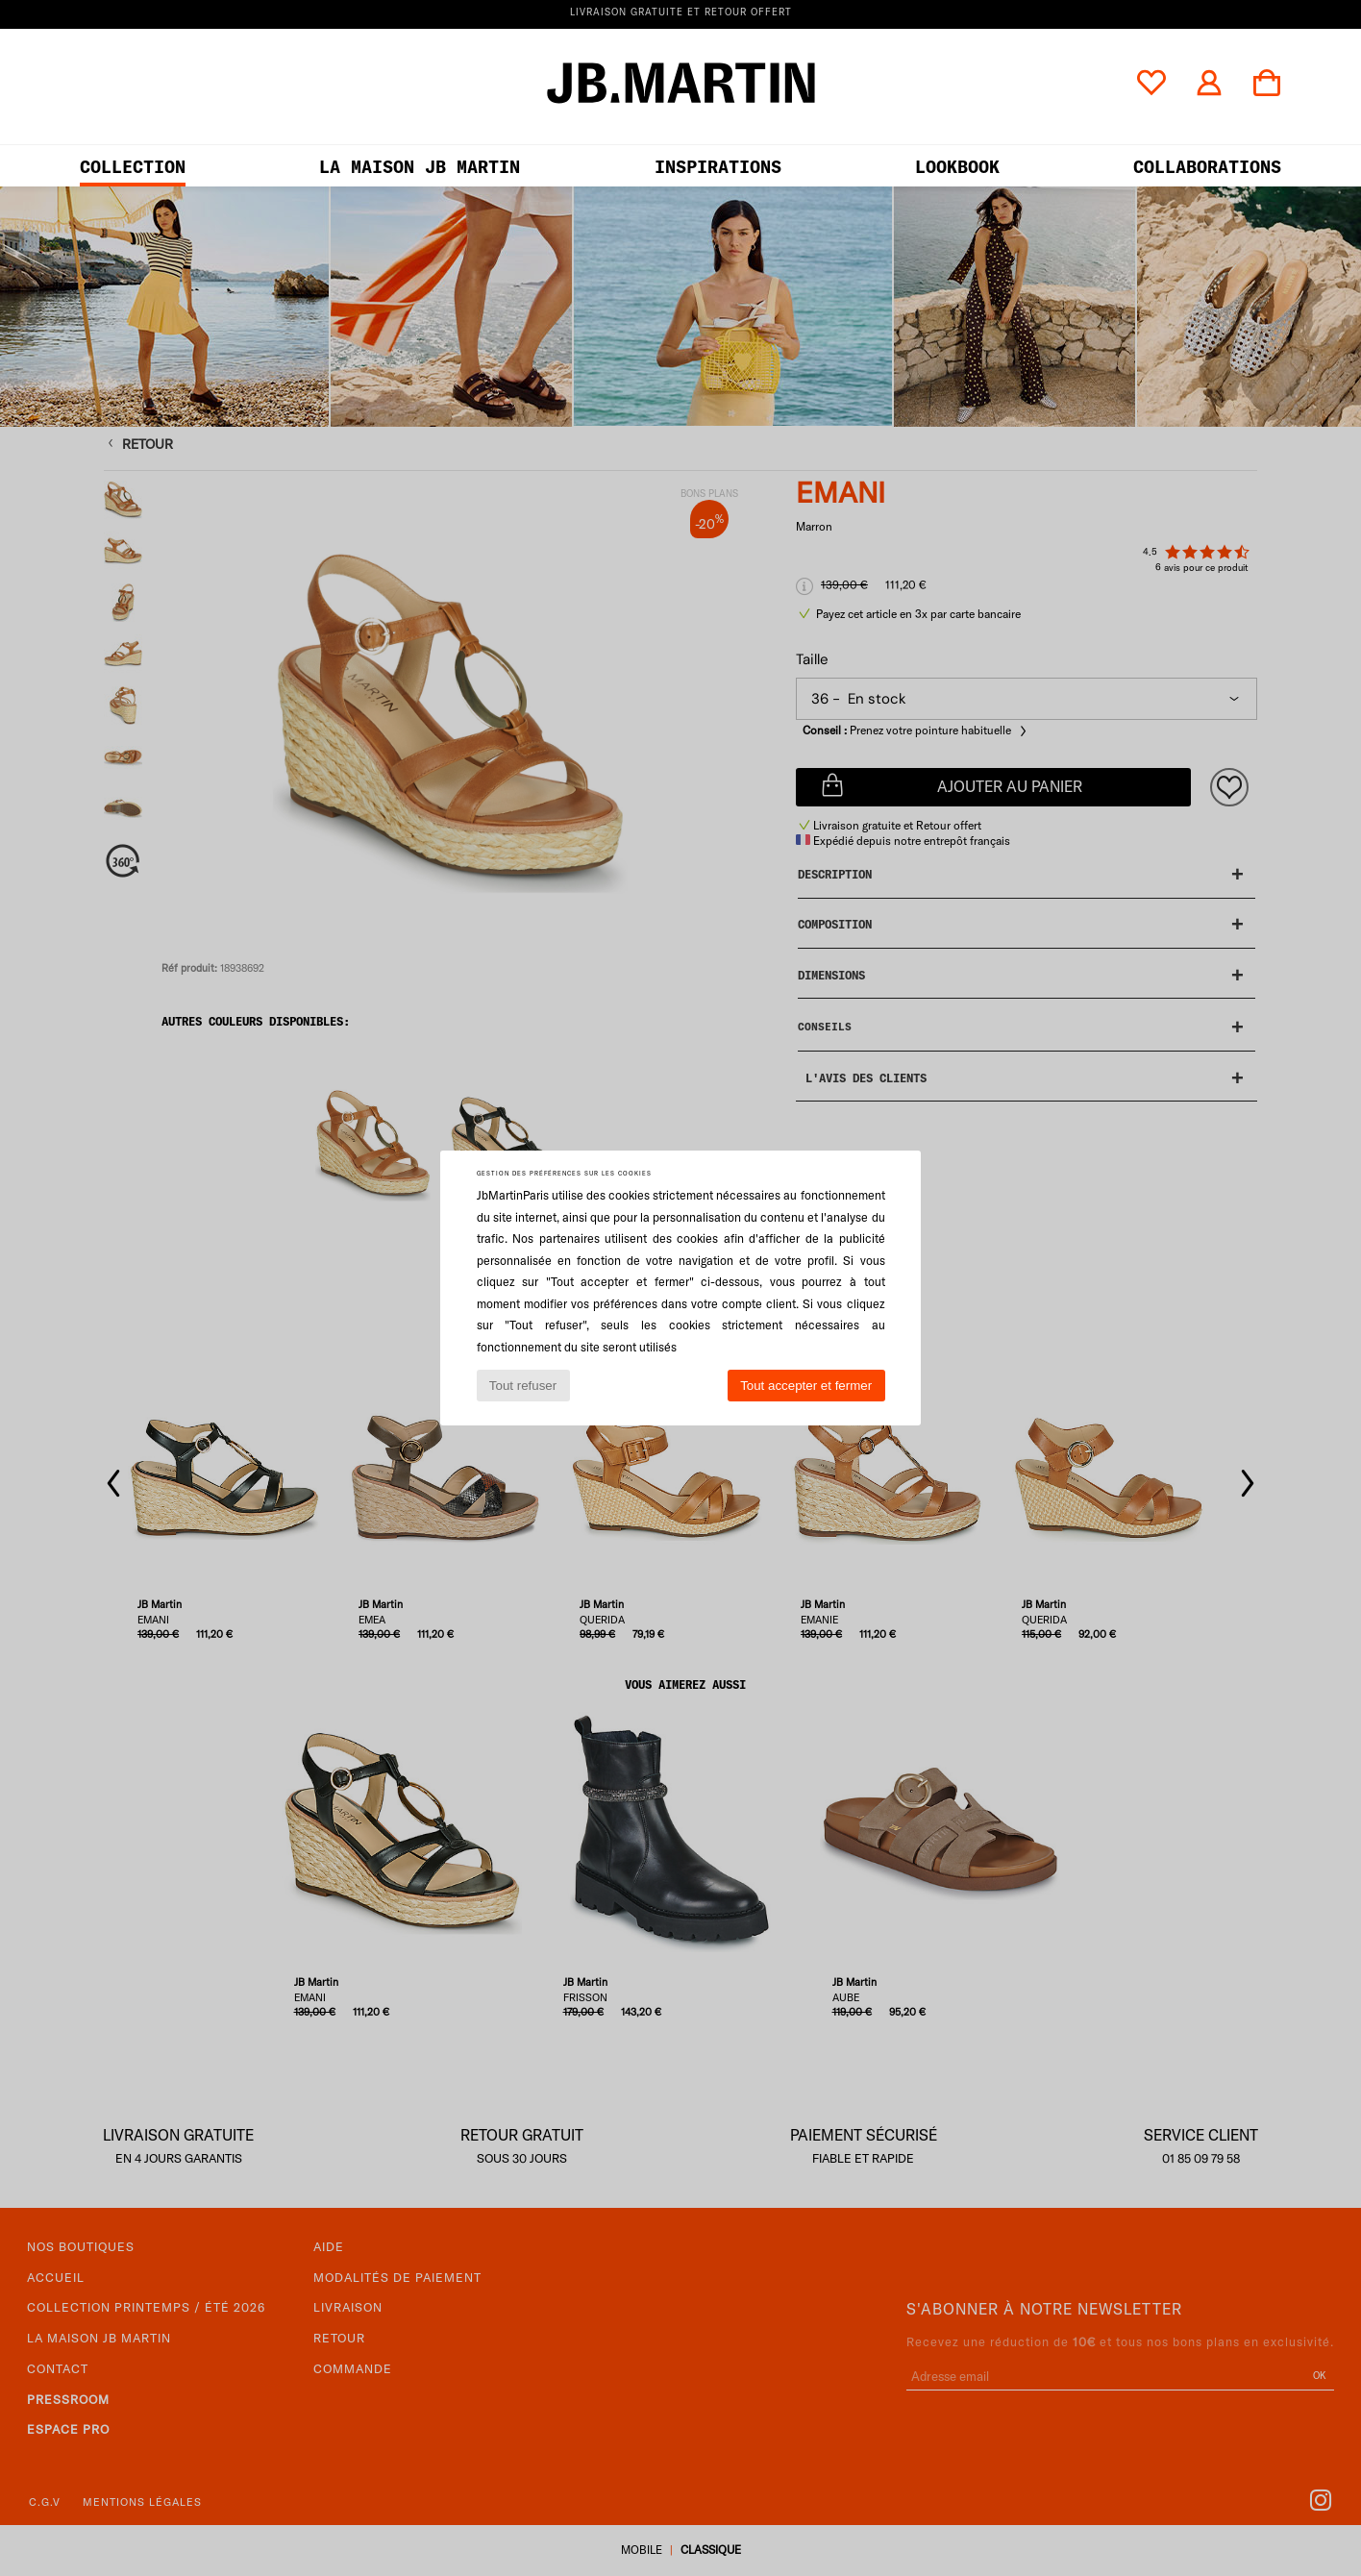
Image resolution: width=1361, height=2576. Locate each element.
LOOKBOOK (957, 167)
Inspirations (718, 167)
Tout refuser (523, 1385)
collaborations (1207, 167)
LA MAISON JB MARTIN (419, 167)
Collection (133, 167)
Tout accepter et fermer (806, 1385)
